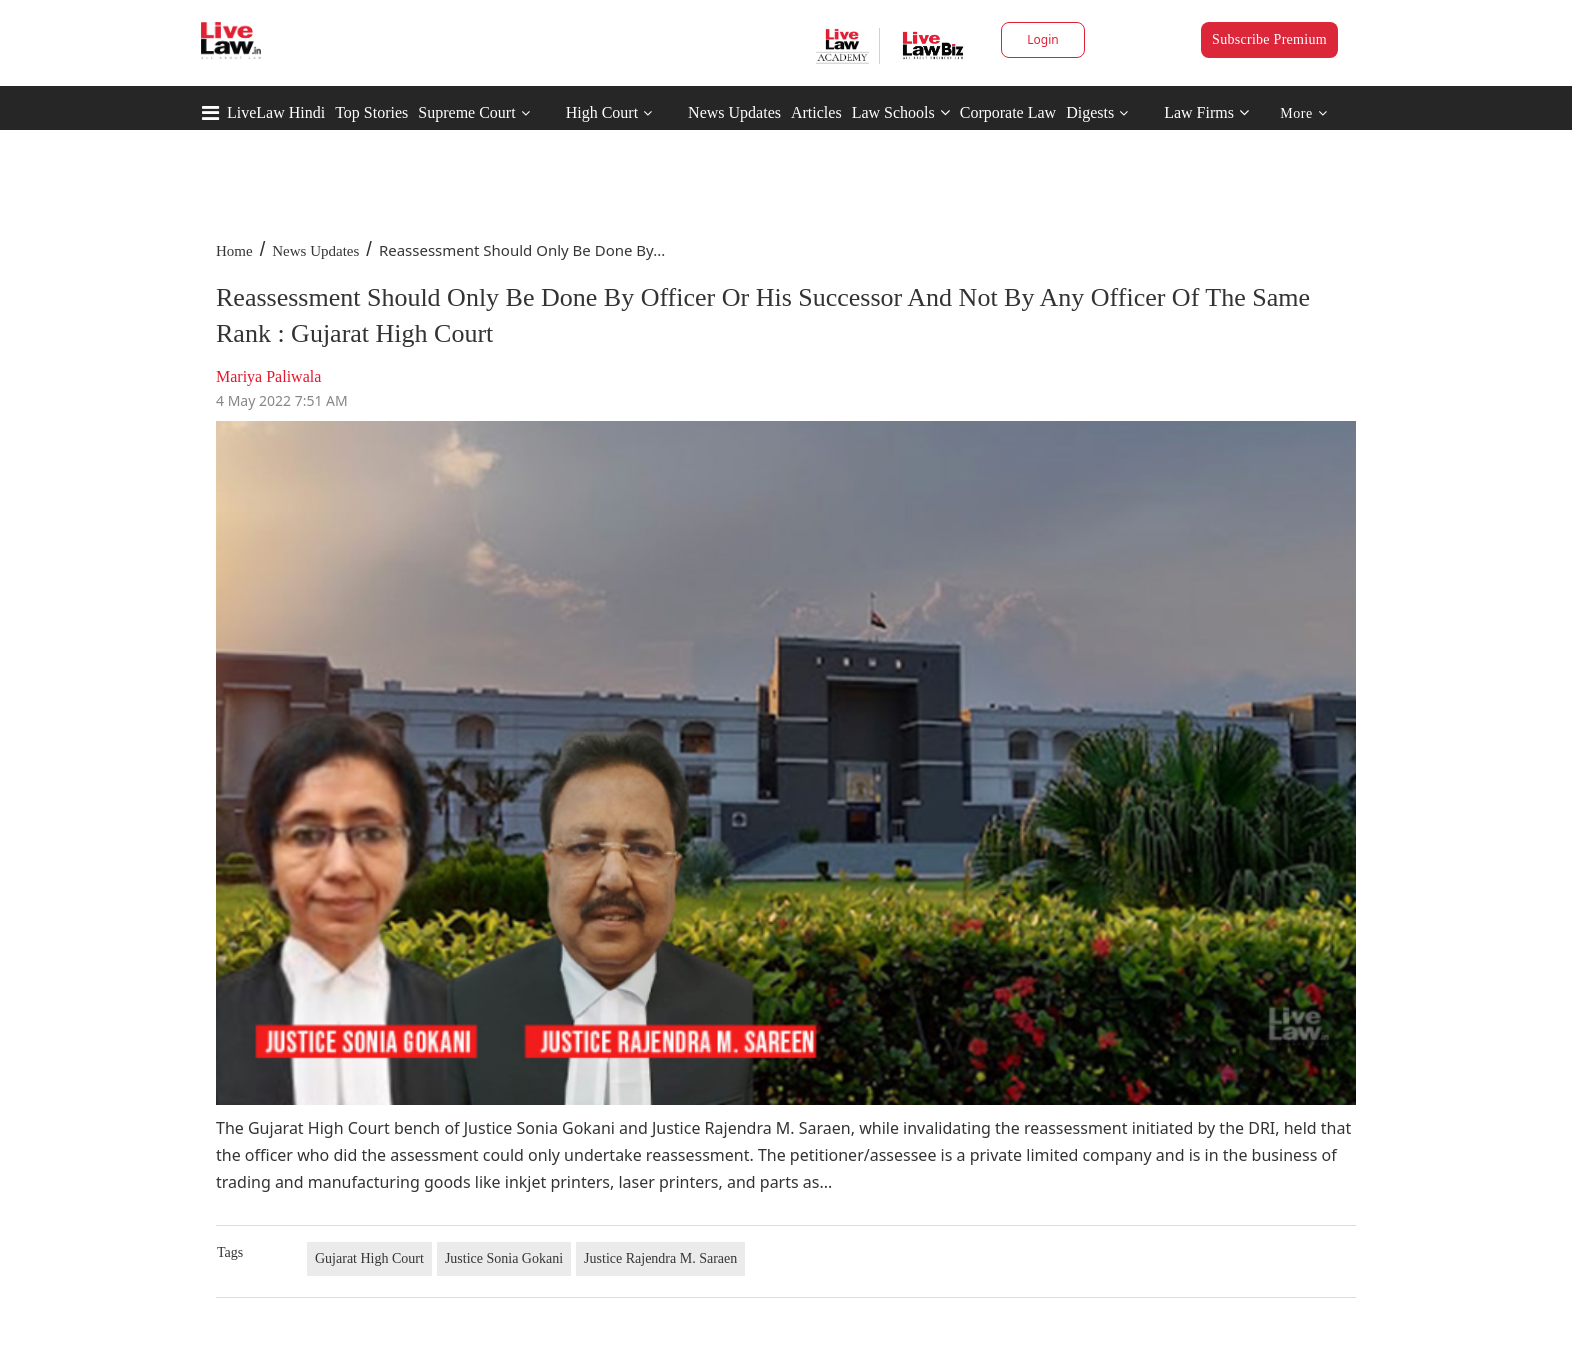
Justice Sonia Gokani (504, 1258)
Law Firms (1206, 112)
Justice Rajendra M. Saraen (660, 1258)
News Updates (734, 112)
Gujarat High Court (369, 1258)
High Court (602, 112)
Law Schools (901, 112)
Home (234, 251)
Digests (1090, 112)
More (1303, 113)
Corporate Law (1008, 112)
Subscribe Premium (1269, 39)
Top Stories (371, 112)
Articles (816, 112)
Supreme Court (466, 112)
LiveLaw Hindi (276, 112)
